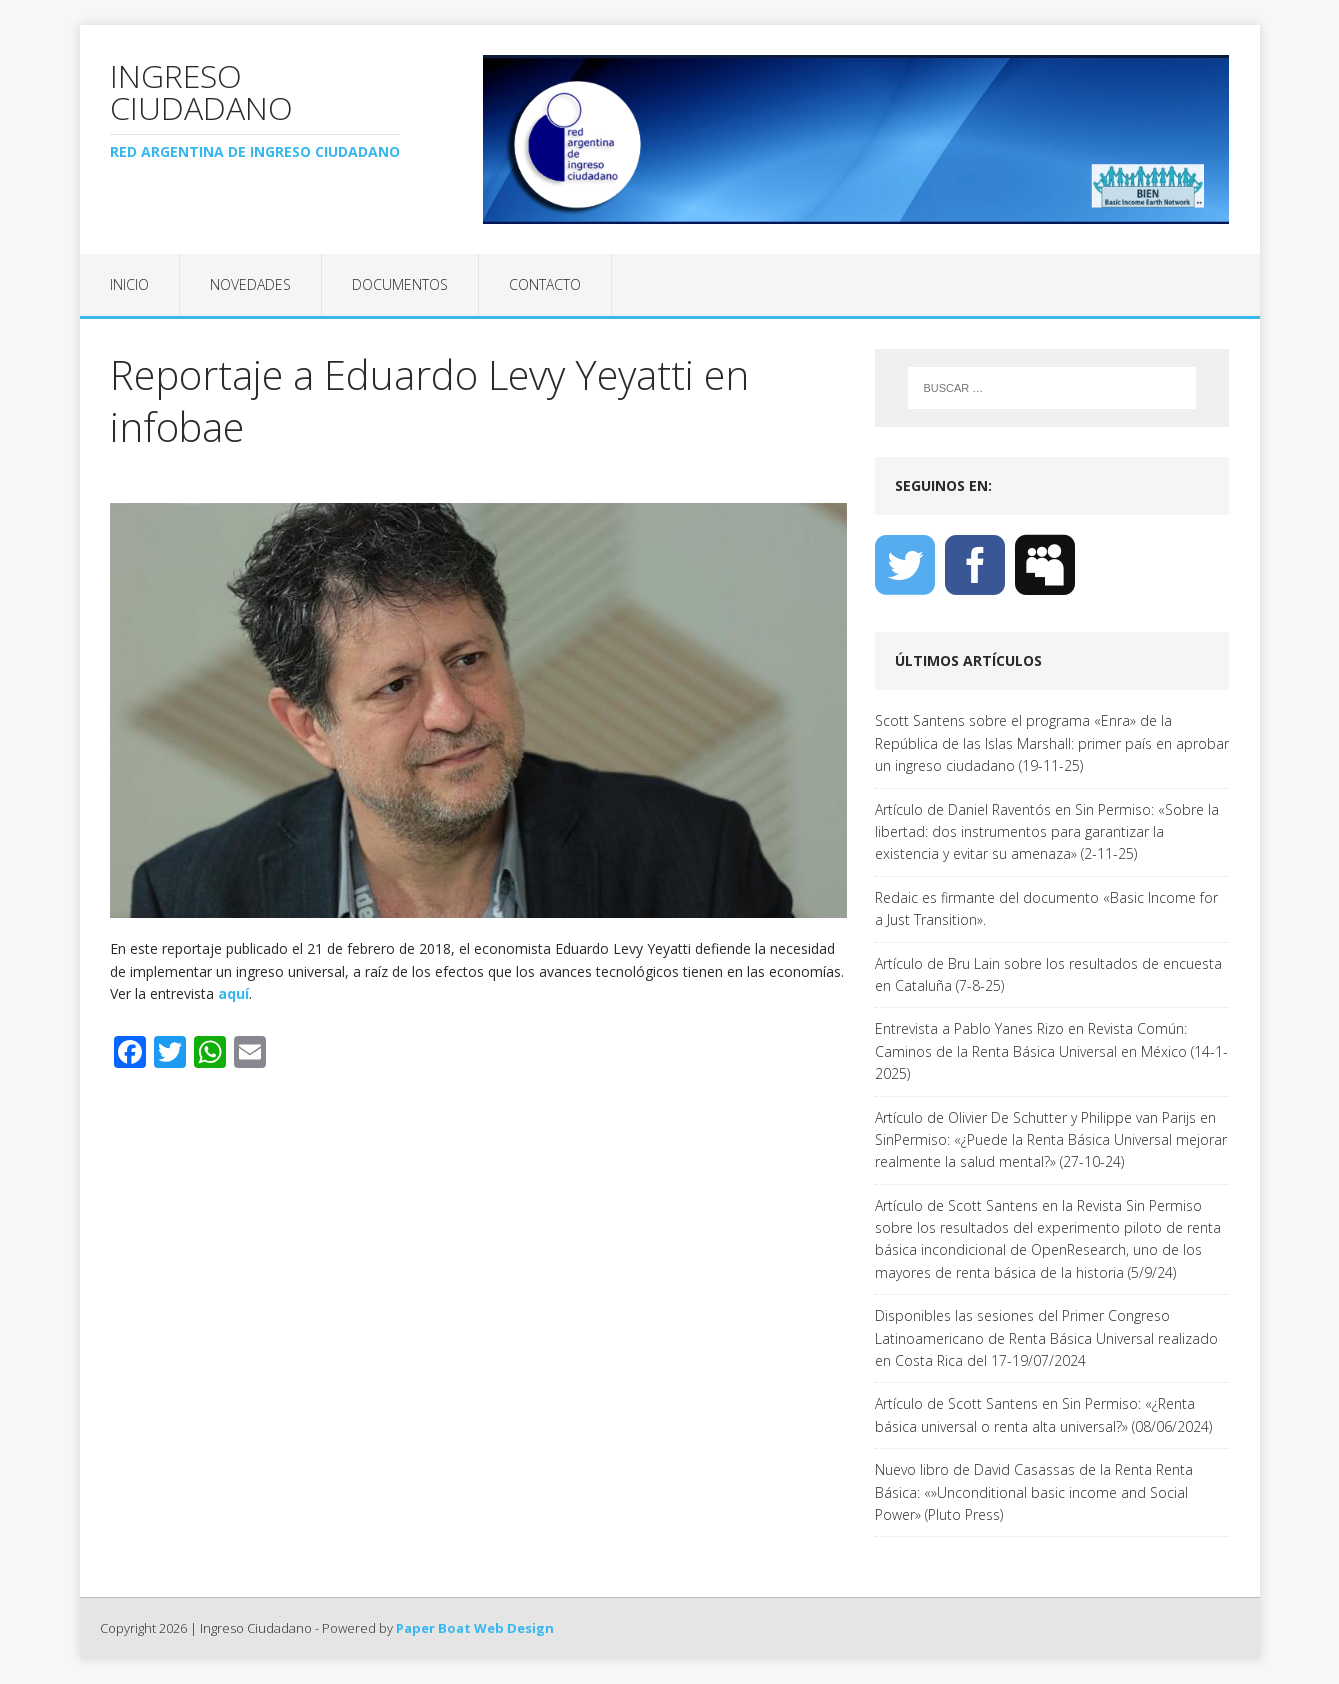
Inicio (129, 284)
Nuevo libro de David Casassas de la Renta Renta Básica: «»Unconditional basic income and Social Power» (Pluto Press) (1034, 1492)
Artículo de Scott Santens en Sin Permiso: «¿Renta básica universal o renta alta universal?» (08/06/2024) (1043, 1414)
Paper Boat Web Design (475, 1628)
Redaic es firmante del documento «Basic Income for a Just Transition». (1046, 908)
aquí (233, 993)
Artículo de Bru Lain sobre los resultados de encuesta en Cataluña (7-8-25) (1048, 974)
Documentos (400, 284)
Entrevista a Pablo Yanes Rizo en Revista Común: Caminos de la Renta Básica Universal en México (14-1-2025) (1051, 1051)
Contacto (545, 284)
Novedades (250, 284)
